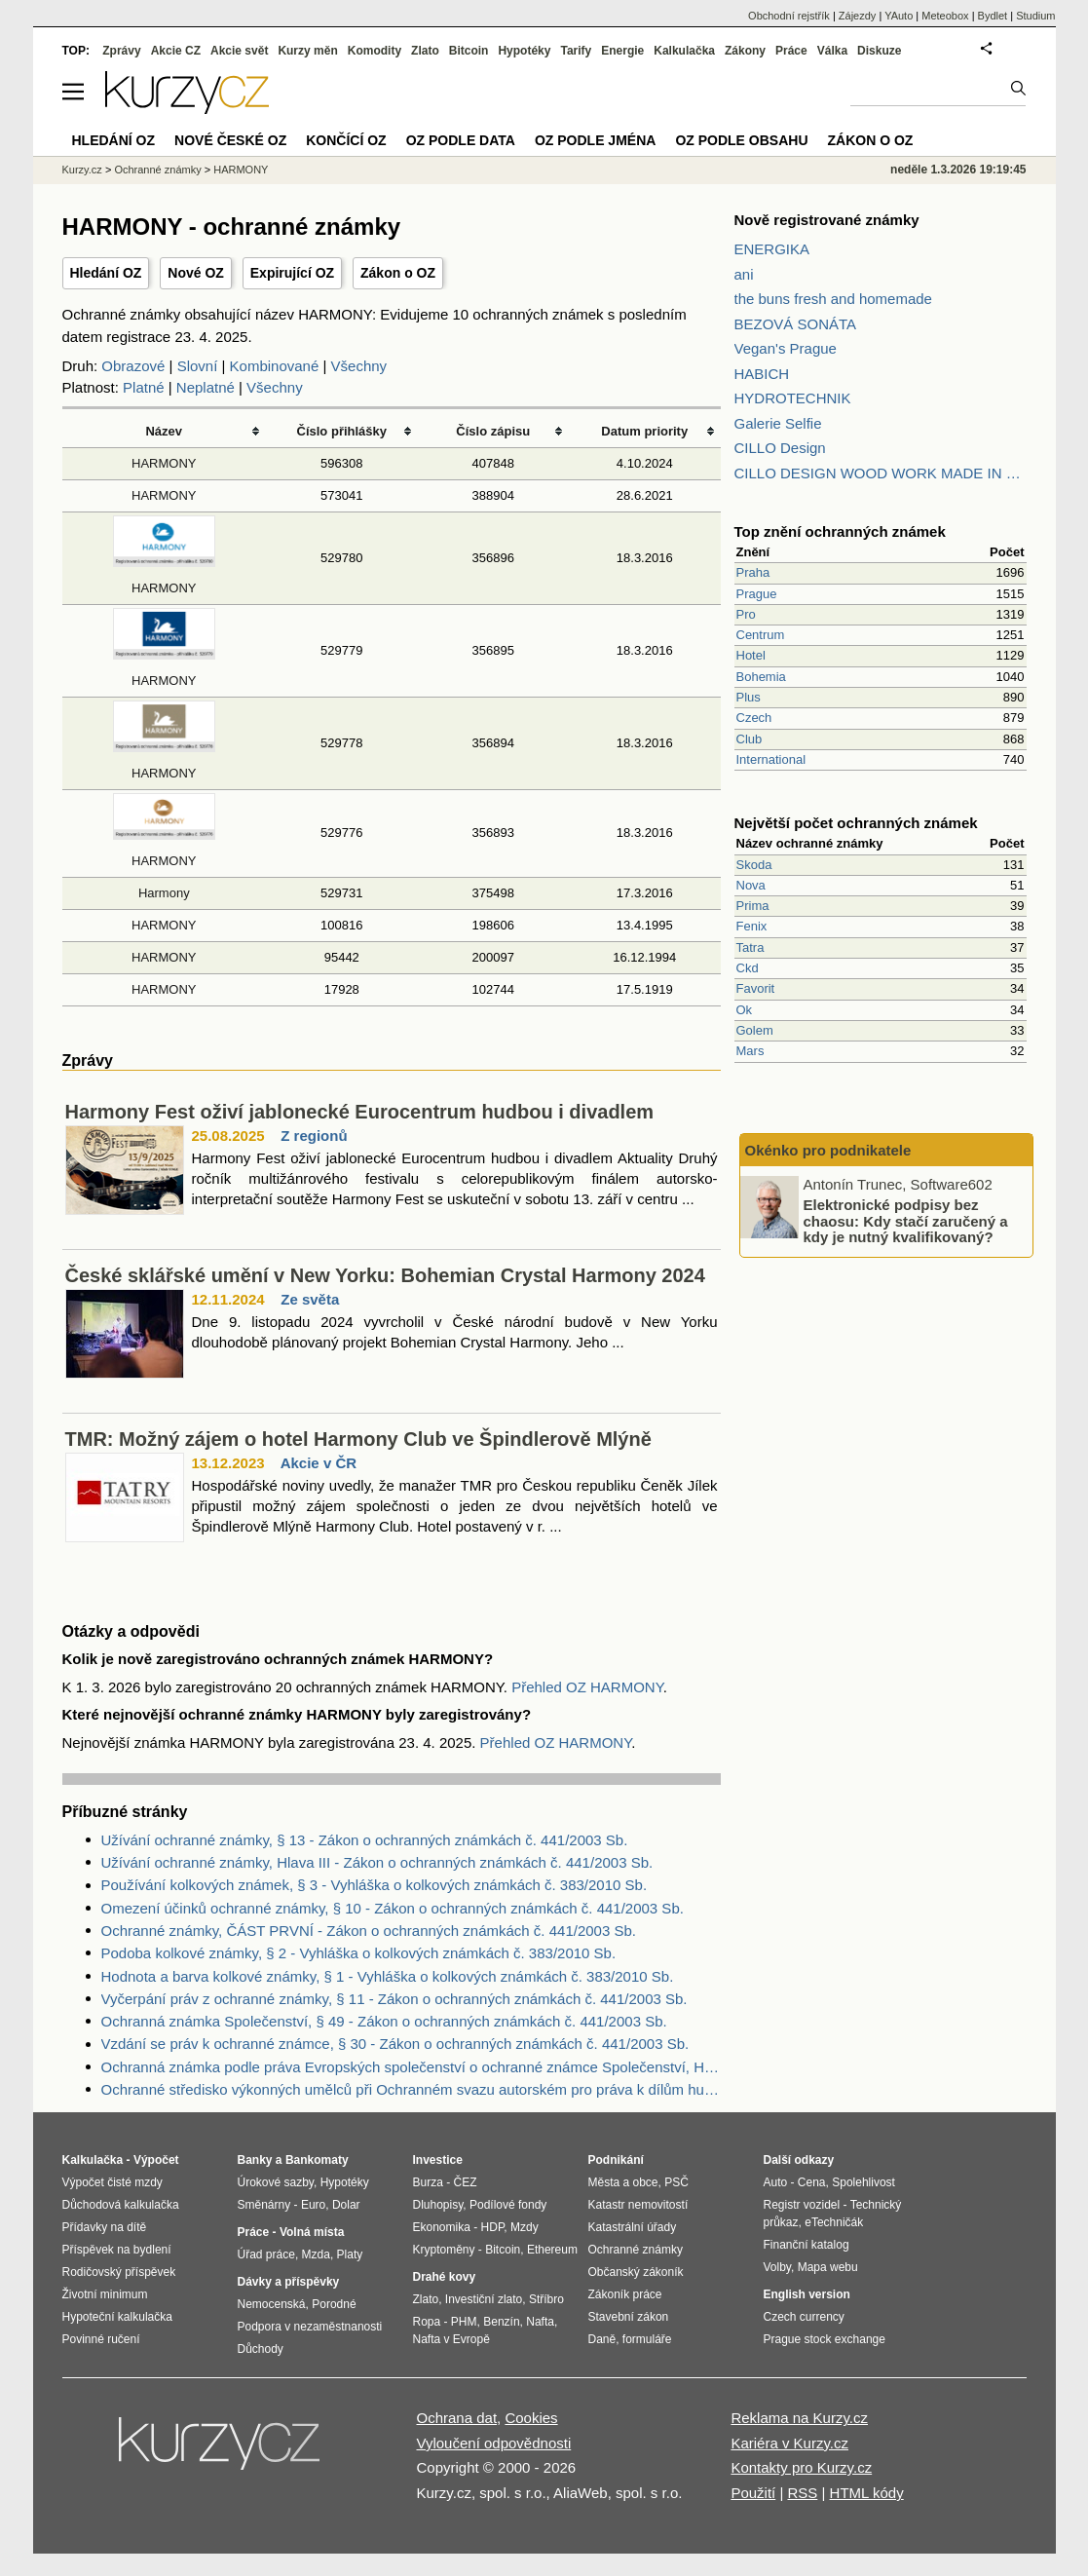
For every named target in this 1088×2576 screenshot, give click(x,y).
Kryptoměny (444, 2249)
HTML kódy (867, 2492)
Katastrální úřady (632, 2227)
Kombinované (274, 366)
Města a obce (623, 2182)
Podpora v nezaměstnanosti (310, 2326)
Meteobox (944, 15)
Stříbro (546, 2299)
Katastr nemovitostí (638, 2205)
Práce (791, 50)
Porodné (334, 2304)
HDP (493, 2227)
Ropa (427, 2322)
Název (163, 431)
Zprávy (121, 50)
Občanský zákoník (636, 2272)
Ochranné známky (157, 169)
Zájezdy (858, 15)
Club (749, 739)
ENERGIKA (772, 249)
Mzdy (524, 2227)
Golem (754, 1030)
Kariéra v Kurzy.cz (789, 2443)
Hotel (751, 655)
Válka (832, 50)
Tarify (575, 50)
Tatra (750, 947)
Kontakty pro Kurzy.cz (801, 2467)
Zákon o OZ (397, 273)
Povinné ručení (101, 2339)
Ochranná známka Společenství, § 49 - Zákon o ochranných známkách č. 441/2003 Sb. (384, 2021)
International (771, 759)
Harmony (164, 893)
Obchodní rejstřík (789, 15)
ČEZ (465, 2182)
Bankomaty (317, 2160)
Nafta (540, 2322)
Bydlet (993, 15)
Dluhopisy (438, 2205)
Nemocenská (272, 2304)
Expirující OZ (292, 273)
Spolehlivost (863, 2182)
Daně (602, 2339)
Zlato (425, 50)
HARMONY (163, 463)
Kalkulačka (684, 50)
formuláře (647, 2339)
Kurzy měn (307, 50)
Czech (754, 717)
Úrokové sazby (276, 2182)
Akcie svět (239, 50)
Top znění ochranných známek (840, 531)
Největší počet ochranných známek (856, 822)
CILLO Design (780, 447)
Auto (776, 2182)
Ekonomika (441, 2227)
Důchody (260, 2349)
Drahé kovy (444, 2277)
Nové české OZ (230, 140)
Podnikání (616, 2160)
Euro (313, 2205)
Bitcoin (469, 50)
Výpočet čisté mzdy (112, 2182)
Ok (744, 1010)
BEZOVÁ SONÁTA (795, 324)
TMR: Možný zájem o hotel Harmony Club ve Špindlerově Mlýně (358, 1439)
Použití (753, 2492)
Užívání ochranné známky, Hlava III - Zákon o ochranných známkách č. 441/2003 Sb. (377, 1862)
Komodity (374, 50)
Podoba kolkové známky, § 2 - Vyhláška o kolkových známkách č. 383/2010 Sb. (359, 1953)
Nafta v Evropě (451, 2339)
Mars (750, 1050)
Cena (812, 2182)
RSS (802, 2492)
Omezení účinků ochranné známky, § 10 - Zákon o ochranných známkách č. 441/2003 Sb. (392, 1908)
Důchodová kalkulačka (120, 2205)
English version (807, 2294)
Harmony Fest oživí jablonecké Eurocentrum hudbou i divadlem (360, 1111)
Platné (144, 387)
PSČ (676, 2182)
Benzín (501, 2322)
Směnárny (264, 2205)
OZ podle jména (595, 140)
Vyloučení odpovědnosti (494, 2443)
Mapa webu (828, 2267)
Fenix (752, 926)
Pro (746, 614)
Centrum (760, 634)
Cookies (531, 2417)
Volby (777, 2267)
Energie (622, 50)
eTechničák (834, 2222)
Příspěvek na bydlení (116, 2249)
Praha (753, 572)
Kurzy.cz (82, 169)
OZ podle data (460, 140)
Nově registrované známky (826, 219)
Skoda (754, 864)
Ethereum (552, 2249)
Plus (748, 697)
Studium (1035, 15)
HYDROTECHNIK (792, 398)
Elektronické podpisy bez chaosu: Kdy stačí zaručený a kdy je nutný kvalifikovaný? (906, 1220)
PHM (464, 2322)
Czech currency (804, 2317)
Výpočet (156, 2160)
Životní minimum (105, 2294)
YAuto (898, 15)
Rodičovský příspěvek (119, 2272)
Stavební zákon (628, 2317)
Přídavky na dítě (104, 2227)
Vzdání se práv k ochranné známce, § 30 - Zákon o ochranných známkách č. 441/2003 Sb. (395, 2043)
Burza (428, 2182)
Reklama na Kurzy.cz (799, 2417)
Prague (756, 594)
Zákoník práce (625, 2294)
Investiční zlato (483, 2299)
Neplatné (205, 387)
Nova (751, 885)
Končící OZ (346, 140)
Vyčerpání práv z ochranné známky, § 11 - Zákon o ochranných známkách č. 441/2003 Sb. (394, 1998)
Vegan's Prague (785, 348)
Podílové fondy (507, 2205)
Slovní (197, 366)
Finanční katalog (806, 2245)
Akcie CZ (176, 50)
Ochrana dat (457, 2417)
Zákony (745, 50)
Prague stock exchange (824, 2339)
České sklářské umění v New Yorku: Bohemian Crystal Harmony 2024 (385, 1275)
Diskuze (879, 50)
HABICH (762, 373)
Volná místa (312, 2232)
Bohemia (761, 676)
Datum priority (644, 431)
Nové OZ (196, 273)
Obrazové (133, 366)
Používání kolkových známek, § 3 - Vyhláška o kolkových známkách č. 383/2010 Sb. (374, 1884)
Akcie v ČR (318, 1463)
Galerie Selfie (778, 423)
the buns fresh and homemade (833, 298)
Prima (752, 905)
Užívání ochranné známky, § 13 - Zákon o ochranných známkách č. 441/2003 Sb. (364, 1840)
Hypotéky (524, 50)
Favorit (755, 988)
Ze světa (310, 1299)
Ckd (747, 968)
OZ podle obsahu (741, 140)
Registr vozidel (802, 2205)
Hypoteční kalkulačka (117, 2317)
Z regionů (314, 1135)
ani (744, 274)
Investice (438, 2160)
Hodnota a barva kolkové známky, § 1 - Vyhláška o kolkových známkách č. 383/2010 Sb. (387, 1976)
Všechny (359, 366)
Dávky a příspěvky (289, 2282)
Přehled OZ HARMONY (587, 1687)
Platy (350, 2254)
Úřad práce (266, 2254)
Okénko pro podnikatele (828, 1150)
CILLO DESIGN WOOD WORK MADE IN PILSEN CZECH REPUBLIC (880, 473)
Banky (255, 2160)
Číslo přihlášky (342, 431)
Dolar (346, 2205)
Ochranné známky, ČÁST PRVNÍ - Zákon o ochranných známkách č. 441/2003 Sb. (368, 1930)
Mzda (316, 2254)
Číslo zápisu (493, 431)
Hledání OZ (106, 273)
